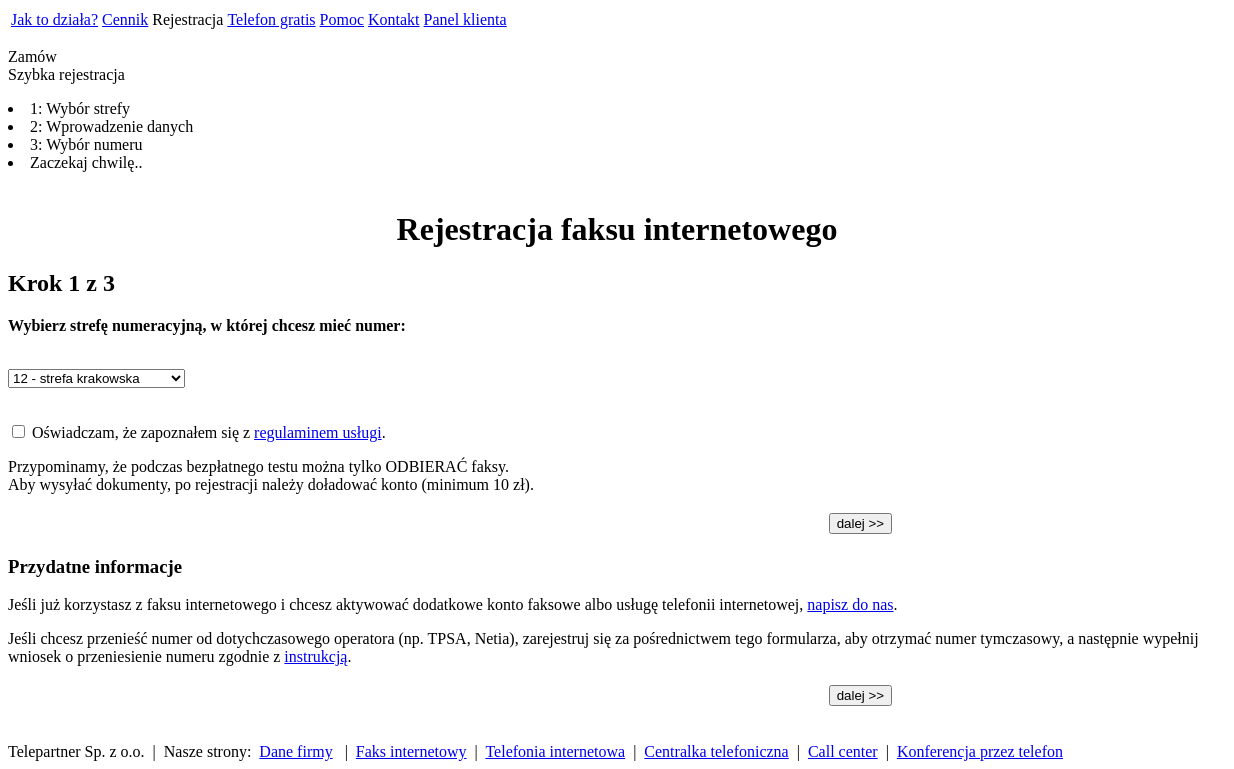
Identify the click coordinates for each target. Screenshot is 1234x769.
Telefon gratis (271, 19)
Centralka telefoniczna (716, 751)
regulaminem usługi (318, 432)
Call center (843, 751)
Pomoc (342, 19)
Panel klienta (465, 19)
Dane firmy (295, 751)
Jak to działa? (54, 19)
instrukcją (315, 656)
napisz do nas (850, 604)
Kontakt (394, 19)
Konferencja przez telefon (980, 751)
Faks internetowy (411, 751)
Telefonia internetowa (555, 751)
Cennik (125, 19)
